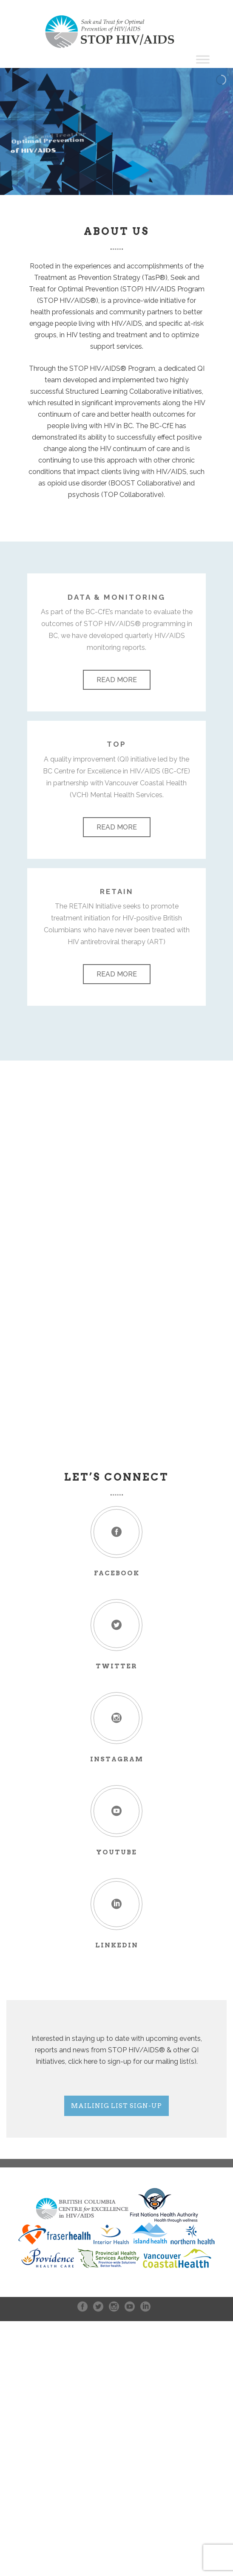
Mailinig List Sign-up (116, 2106)
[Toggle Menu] (203, 59)
